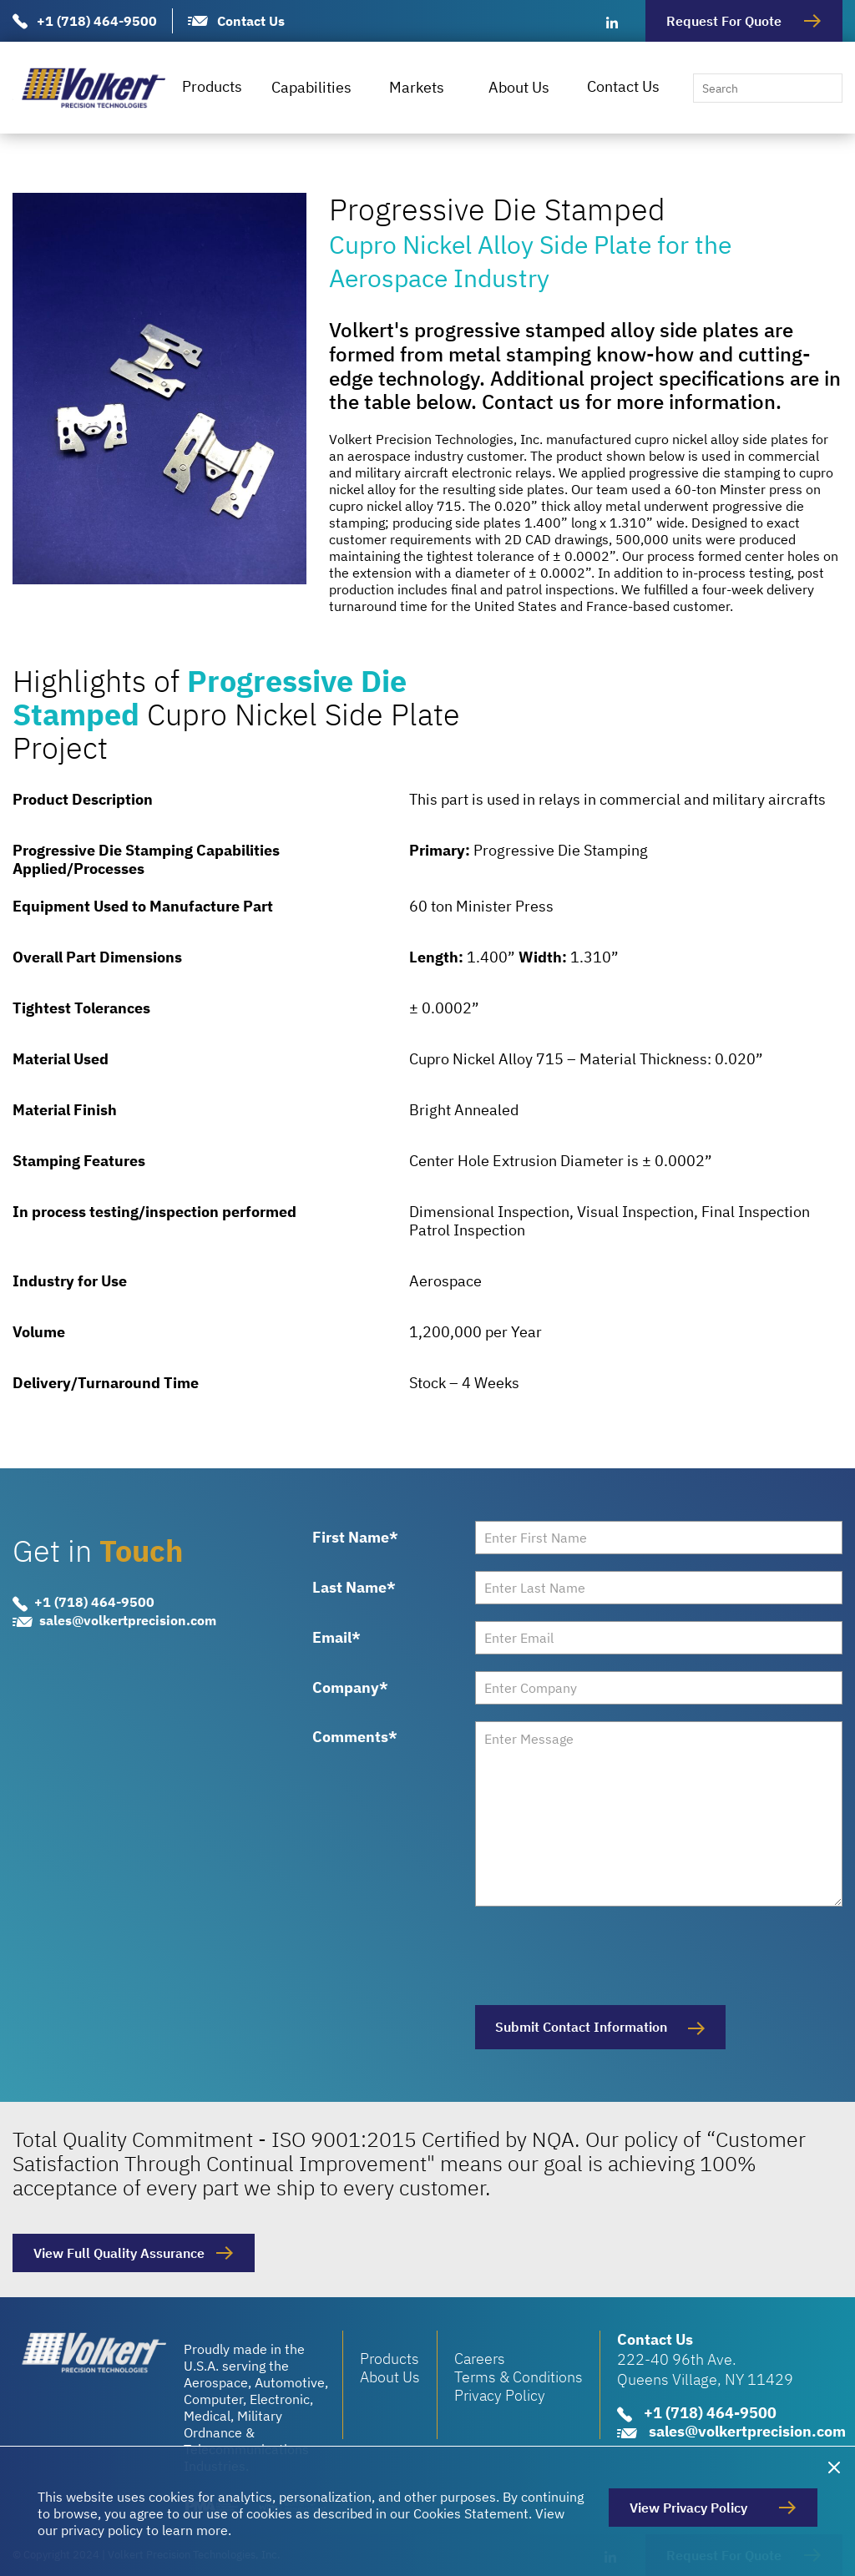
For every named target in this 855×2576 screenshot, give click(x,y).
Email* (336, 1637)
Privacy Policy (499, 2395)
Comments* (354, 1736)
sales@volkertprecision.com (127, 1620)
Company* (350, 1687)
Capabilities (311, 87)
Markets (416, 87)
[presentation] (602, 1955)
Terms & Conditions (518, 2377)
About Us (518, 87)
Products (212, 86)
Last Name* (354, 1587)
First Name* (355, 1537)
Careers (479, 2358)
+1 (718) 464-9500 (97, 21)
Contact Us (251, 21)
